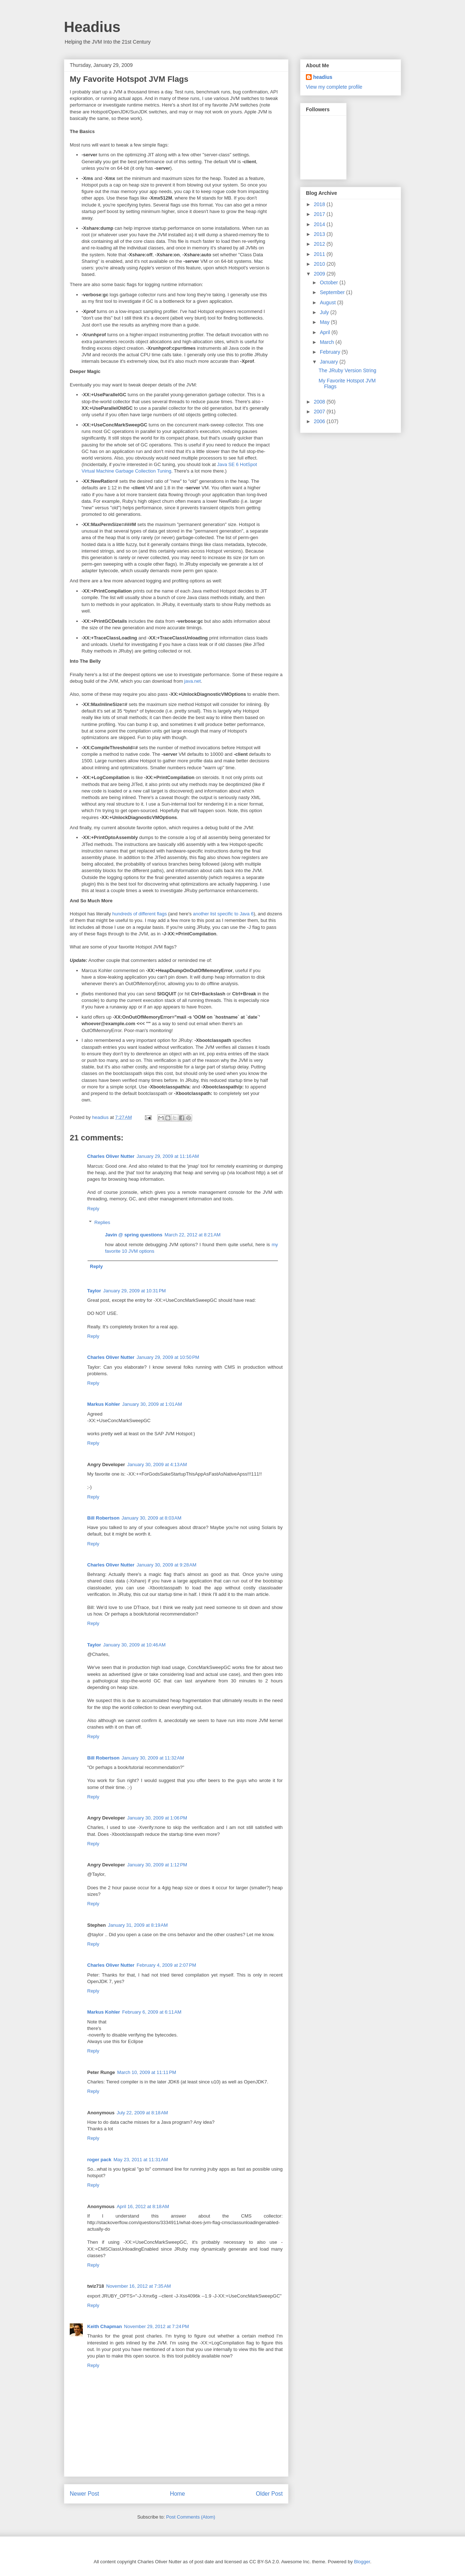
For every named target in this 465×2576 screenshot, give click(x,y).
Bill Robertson (103, 1518)
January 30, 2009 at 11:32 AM (153, 1758)
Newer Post (84, 2494)
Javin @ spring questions (133, 1234)
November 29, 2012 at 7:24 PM (156, 2326)
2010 (320, 264)
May (325, 322)
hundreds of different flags (139, 913)
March (327, 342)
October (329, 282)
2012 (320, 244)
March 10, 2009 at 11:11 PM (146, 2072)
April (325, 332)
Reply (93, 1208)
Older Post (269, 2494)
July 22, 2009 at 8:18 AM (142, 2112)
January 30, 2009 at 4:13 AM (157, 1464)
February (330, 352)
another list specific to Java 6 (223, 913)
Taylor (94, 1290)
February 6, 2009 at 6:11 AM (151, 2012)
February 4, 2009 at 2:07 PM (166, 1965)
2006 (320, 421)
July (325, 312)
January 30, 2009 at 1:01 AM (152, 1404)
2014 (320, 224)
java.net (192, 681)
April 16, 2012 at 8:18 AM (143, 2206)
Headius (92, 27)
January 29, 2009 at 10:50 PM (168, 1357)
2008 (320, 402)
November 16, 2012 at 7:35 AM (138, 2286)
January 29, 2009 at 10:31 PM (134, 1290)
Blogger (362, 2561)
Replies (102, 1222)
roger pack (99, 2159)
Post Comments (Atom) (190, 2517)
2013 (320, 234)
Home (177, 2494)
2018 (320, 204)
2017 (320, 214)
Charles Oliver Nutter (110, 1156)
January (329, 362)
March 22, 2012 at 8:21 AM (193, 1234)
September (333, 292)
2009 (320, 274)
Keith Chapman (104, 2326)
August (328, 302)
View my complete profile (334, 87)
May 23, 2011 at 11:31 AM (140, 2159)
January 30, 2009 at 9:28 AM (166, 1565)
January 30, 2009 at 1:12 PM (157, 1864)
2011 (320, 254)
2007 (320, 411)
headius (322, 77)
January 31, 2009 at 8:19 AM (137, 1925)
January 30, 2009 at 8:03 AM (151, 1518)
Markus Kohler (103, 1404)
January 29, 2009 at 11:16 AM (168, 1156)
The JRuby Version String (347, 370)
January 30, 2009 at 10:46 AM (134, 1645)
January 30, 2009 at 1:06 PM (157, 1818)
